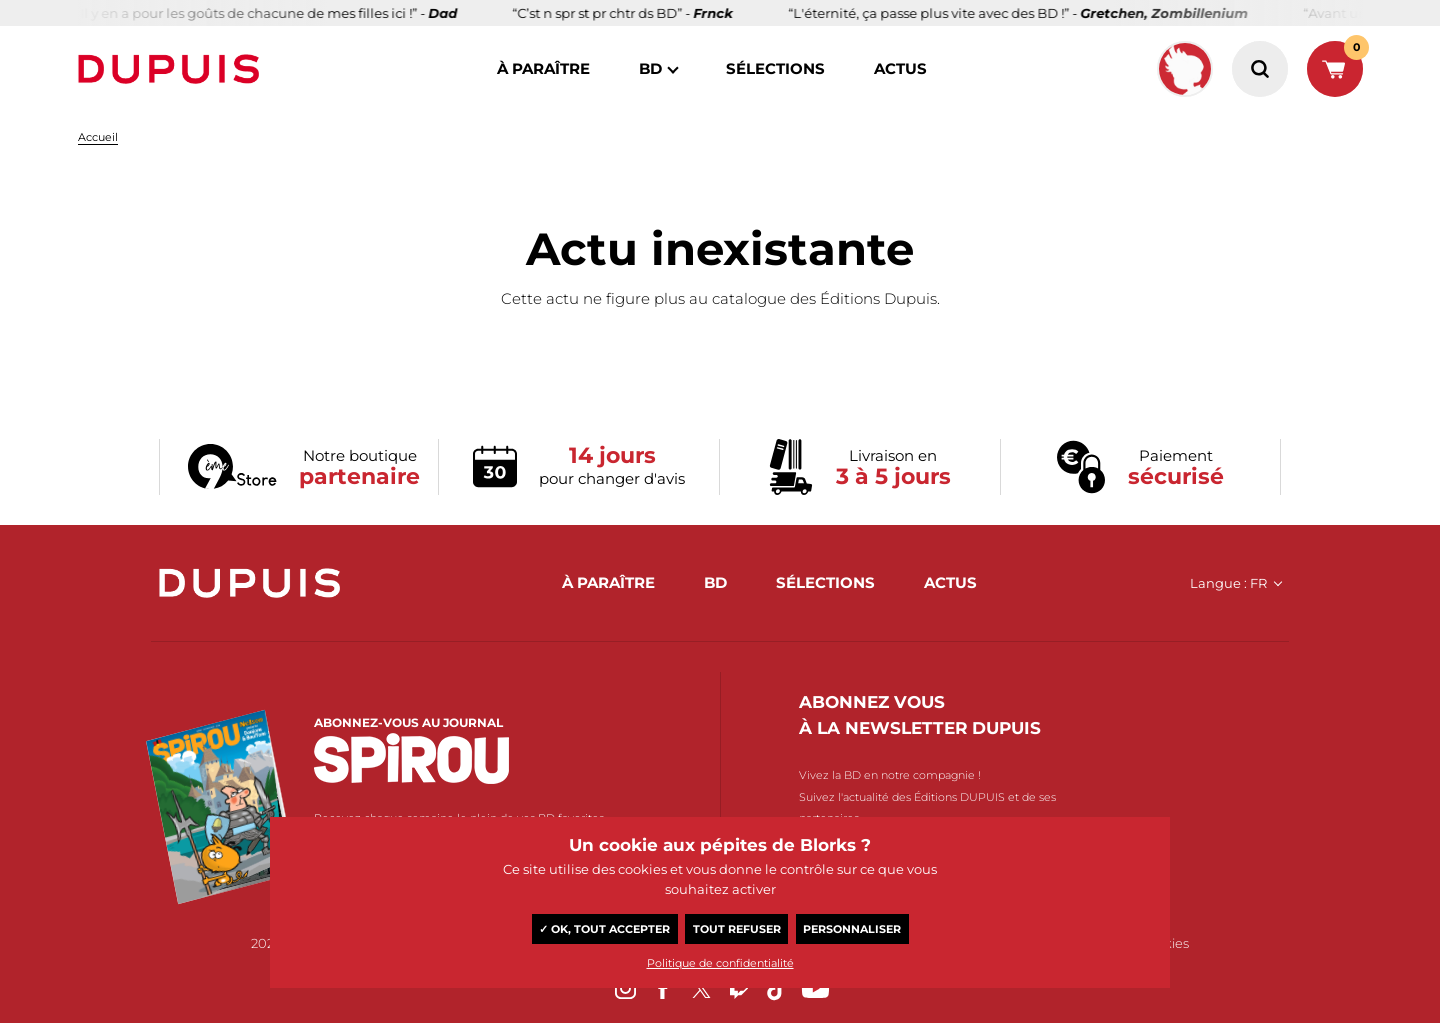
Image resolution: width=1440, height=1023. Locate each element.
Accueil (98, 137)
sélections (775, 68)
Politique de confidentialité (720, 963)
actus (900, 68)
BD (650, 68)
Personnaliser (852, 929)
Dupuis (173, 69)
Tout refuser (737, 929)
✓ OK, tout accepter (604, 929)
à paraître (543, 68)
